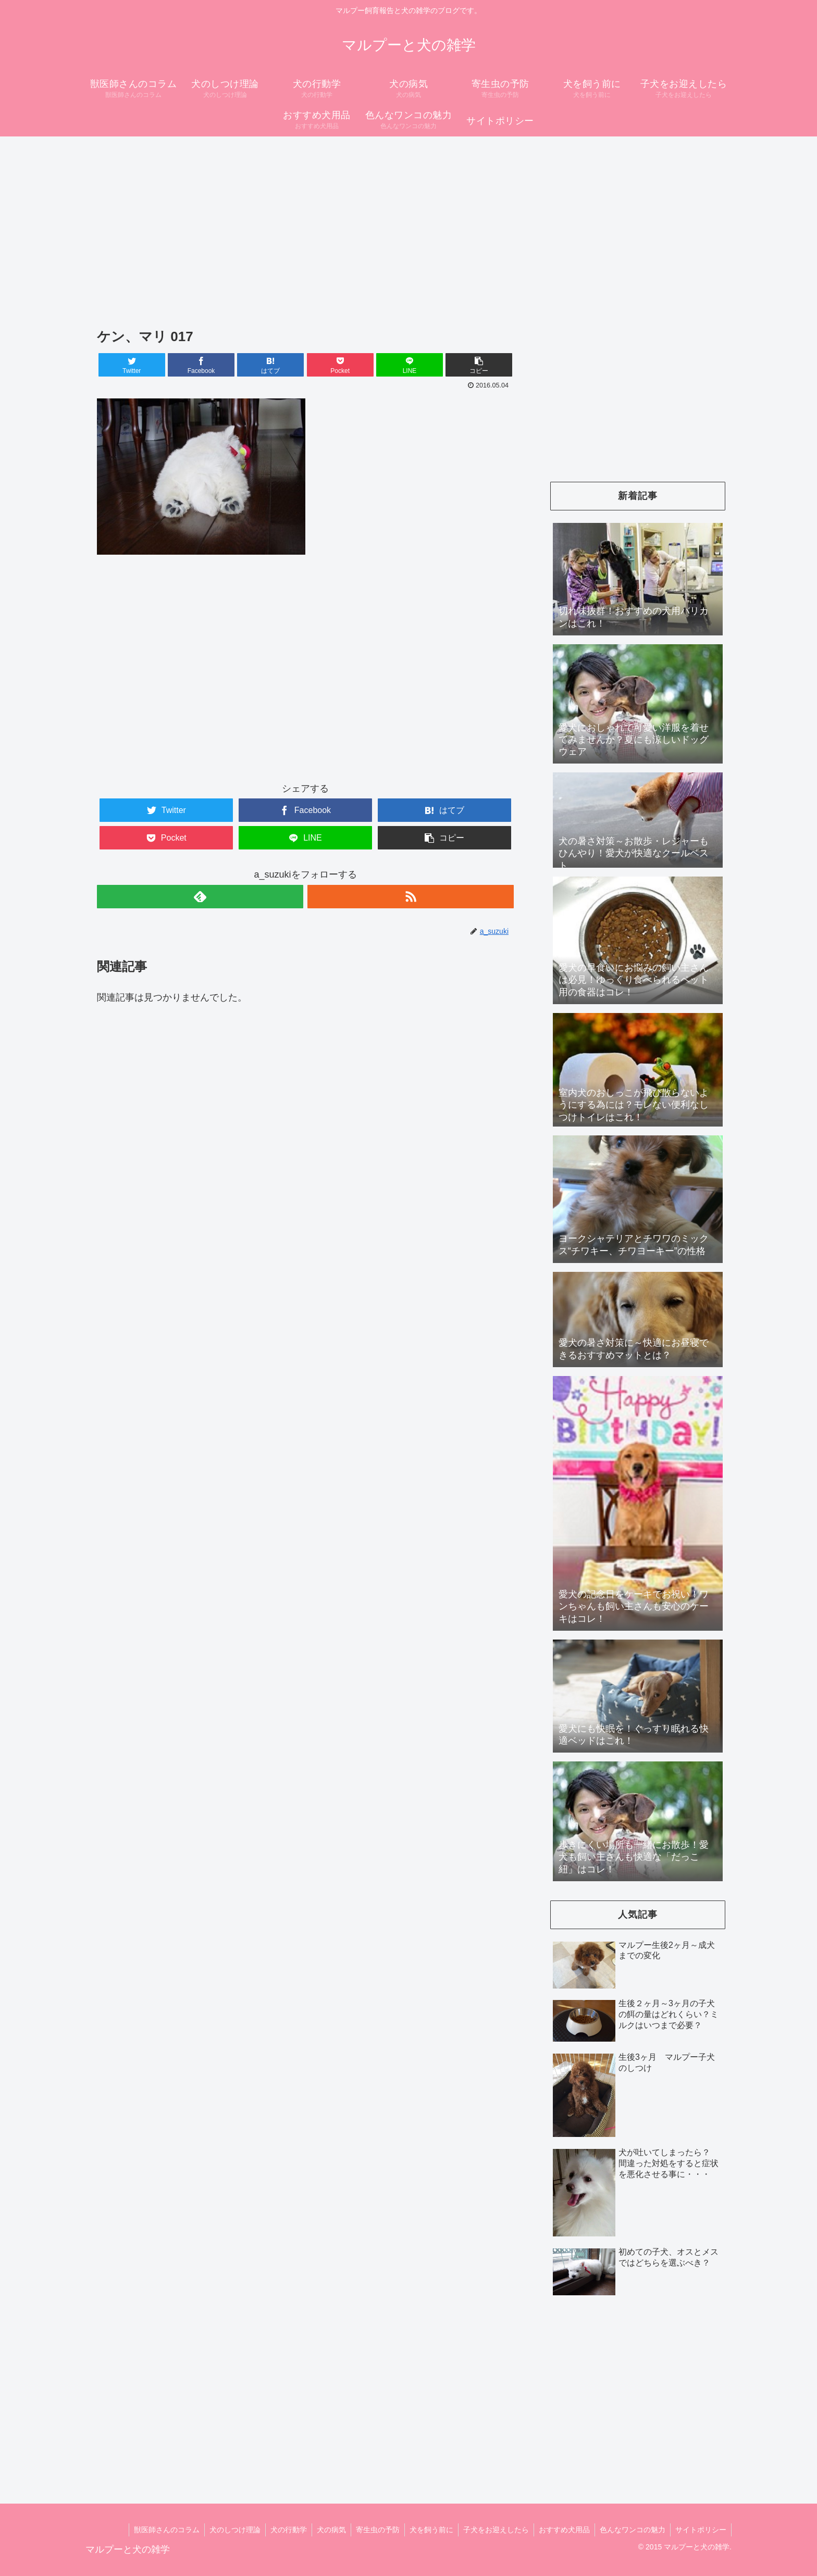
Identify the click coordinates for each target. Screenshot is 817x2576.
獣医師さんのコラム (157, 2529)
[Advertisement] (394, 219)
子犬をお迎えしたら (492, 2529)
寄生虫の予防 (372, 2529)
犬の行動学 (281, 2529)
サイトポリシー (700, 2529)
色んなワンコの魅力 (631, 2529)
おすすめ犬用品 (561, 2529)
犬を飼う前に (427, 2529)
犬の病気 (324, 2529)
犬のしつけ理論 (226, 2529)
